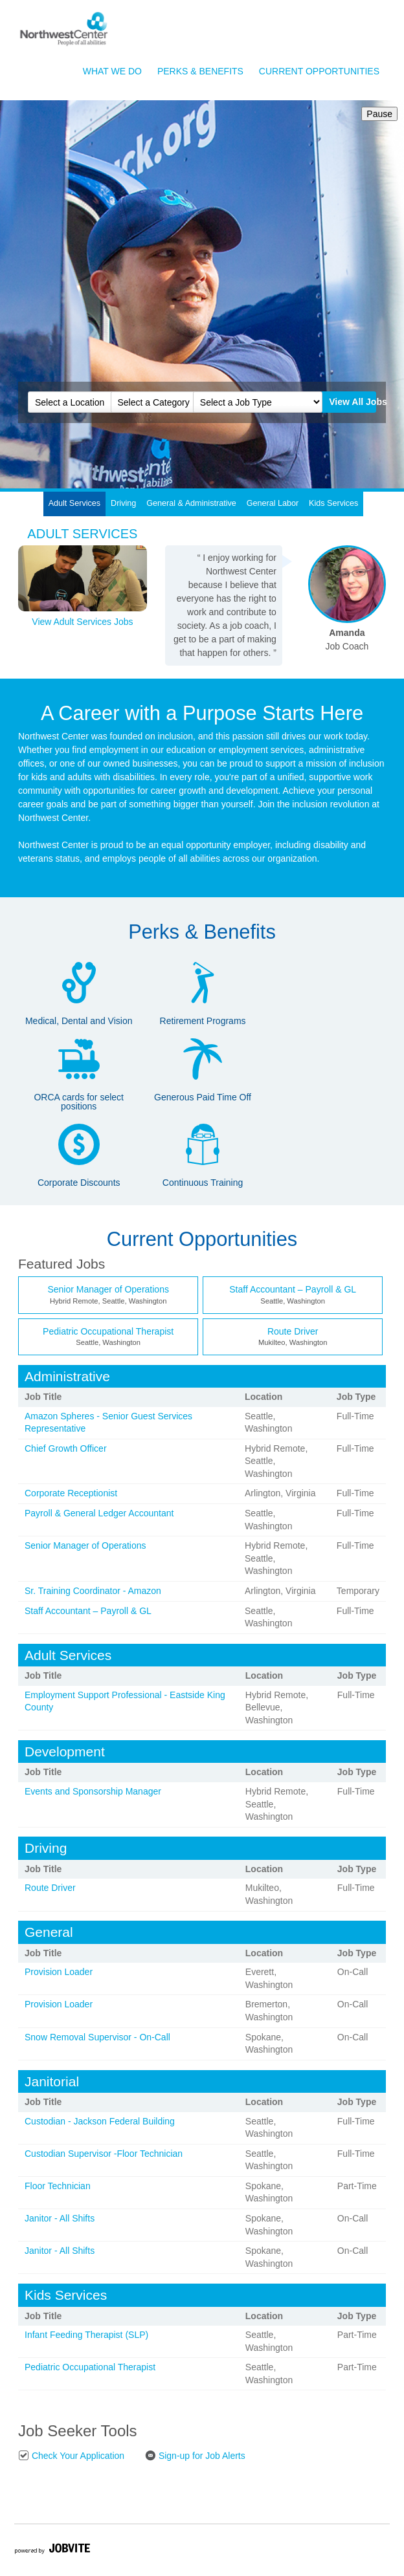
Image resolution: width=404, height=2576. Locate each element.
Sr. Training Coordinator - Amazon (93, 1591)
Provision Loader (59, 1972)
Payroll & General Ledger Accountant (99, 1513)
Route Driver (293, 1331)
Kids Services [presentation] (333, 503)
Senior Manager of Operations (108, 1289)
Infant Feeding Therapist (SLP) (86, 2335)
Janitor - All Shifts (60, 2218)
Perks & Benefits (200, 71)
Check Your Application (71, 2455)
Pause (376, 114)
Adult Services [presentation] (75, 503)
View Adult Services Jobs (82, 622)
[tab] (74, 504)
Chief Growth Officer (66, 1448)
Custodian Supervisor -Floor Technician (104, 2153)
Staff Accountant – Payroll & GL (292, 1289)
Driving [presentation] (123, 503)
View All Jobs (352, 402)
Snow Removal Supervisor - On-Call (97, 2037)
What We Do (112, 71)
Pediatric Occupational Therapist (108, 1331)
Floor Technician (58, 2186)
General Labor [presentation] (273, 503)
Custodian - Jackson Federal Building (100, 2121)
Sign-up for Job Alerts (195, 2455)
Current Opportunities (319, 71)
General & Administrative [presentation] (191, 503)
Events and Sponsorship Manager (93, 1791)
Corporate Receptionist (71, 1493)
